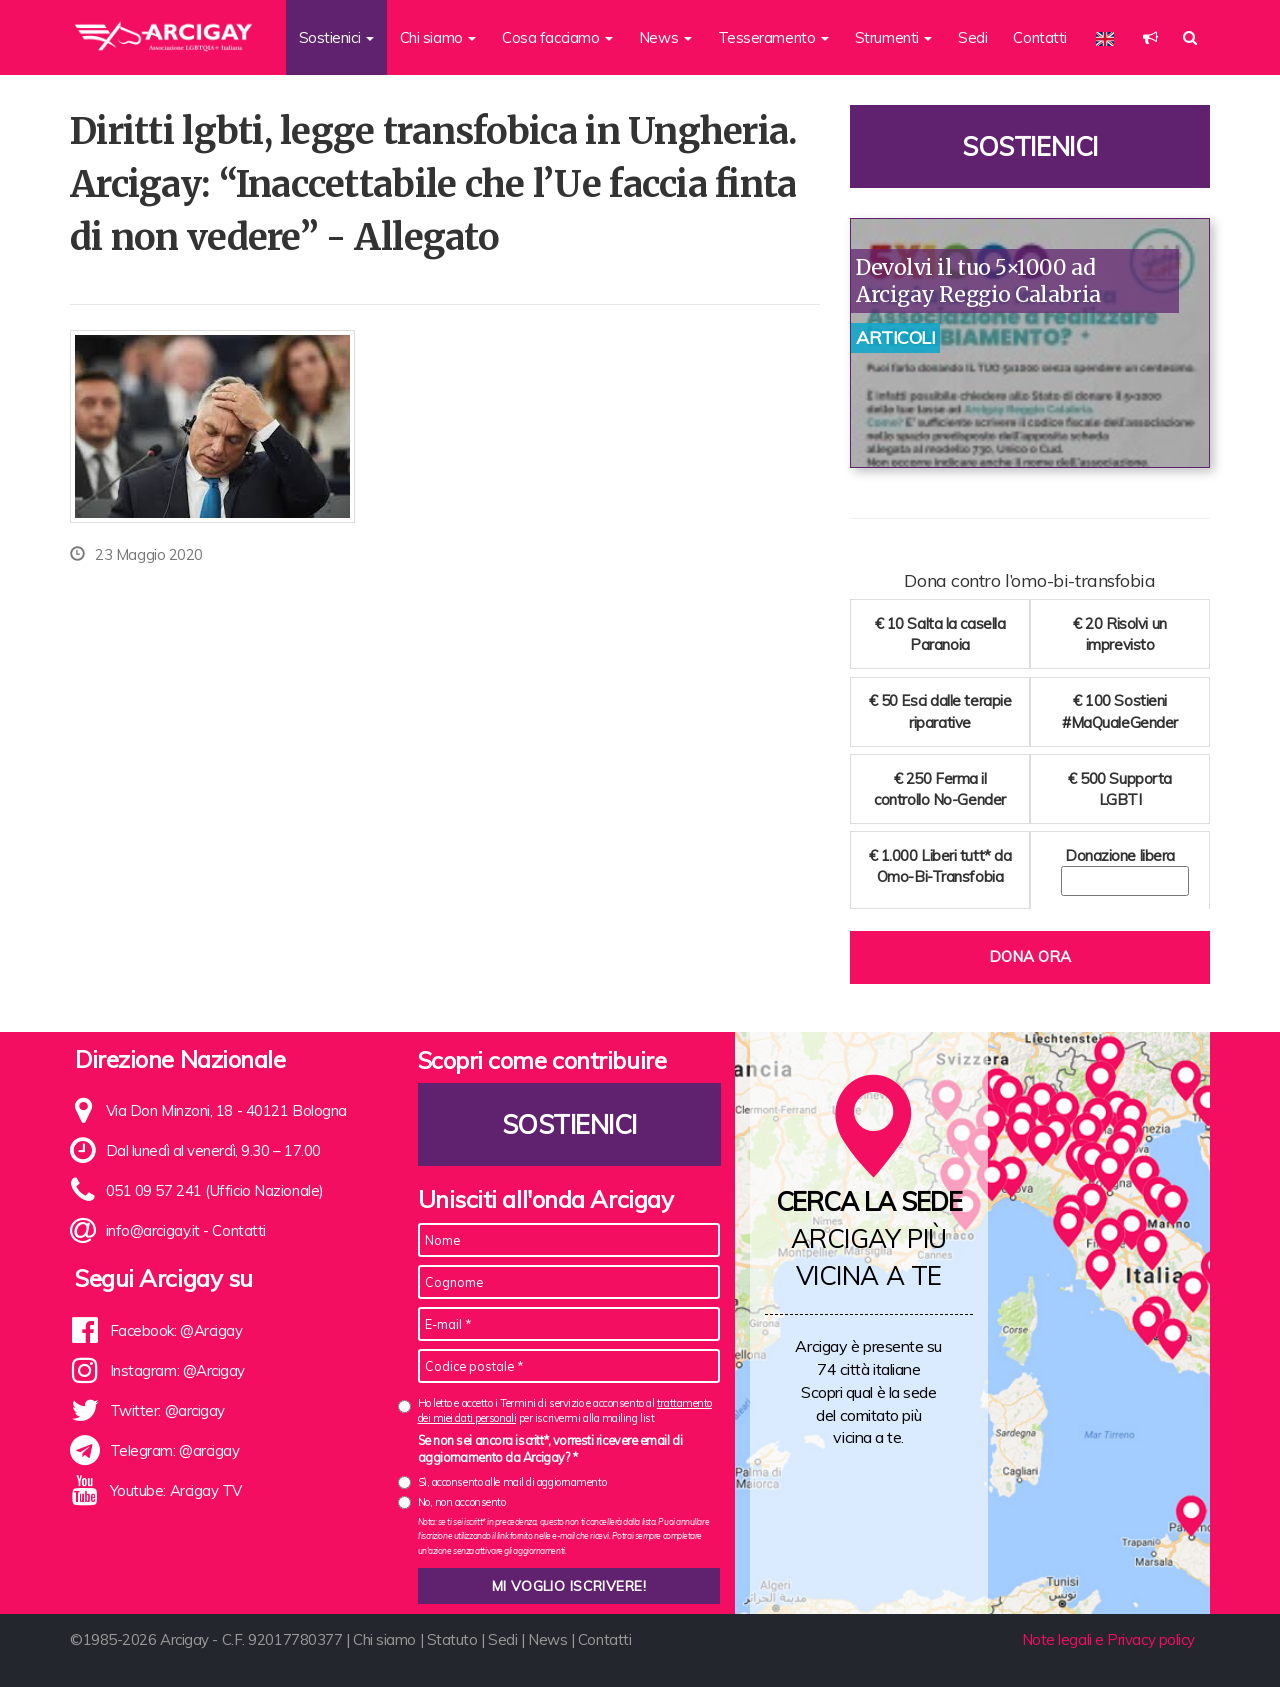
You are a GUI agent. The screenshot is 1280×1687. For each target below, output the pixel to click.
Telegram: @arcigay (175, 1450)
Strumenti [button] (894, 37)
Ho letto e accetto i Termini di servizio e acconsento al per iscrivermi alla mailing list (565, 1410)
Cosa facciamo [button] (557, 37)
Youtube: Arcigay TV (176, 1490)
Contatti (1039, 37)
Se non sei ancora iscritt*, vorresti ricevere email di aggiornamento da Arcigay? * (550, 1449)
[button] (1150, 37)
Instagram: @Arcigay (177, 1370)
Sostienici (1030, 146)
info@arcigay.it (153, 1230)
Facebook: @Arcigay (176, 1330)
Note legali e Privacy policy (1108, 1639)
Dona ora (1030, 956)
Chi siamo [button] (438, 37)
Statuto (452, 1639)
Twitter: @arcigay (167, 1410)
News (547, 1639)
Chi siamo (384, 1639)
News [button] (665, 37)
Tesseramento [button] (773, 37)
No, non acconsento (462, 1502)
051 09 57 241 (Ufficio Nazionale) (215, 1190)
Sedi (972, 37)
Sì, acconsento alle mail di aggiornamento (512, 1482)
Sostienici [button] (336, 37)
